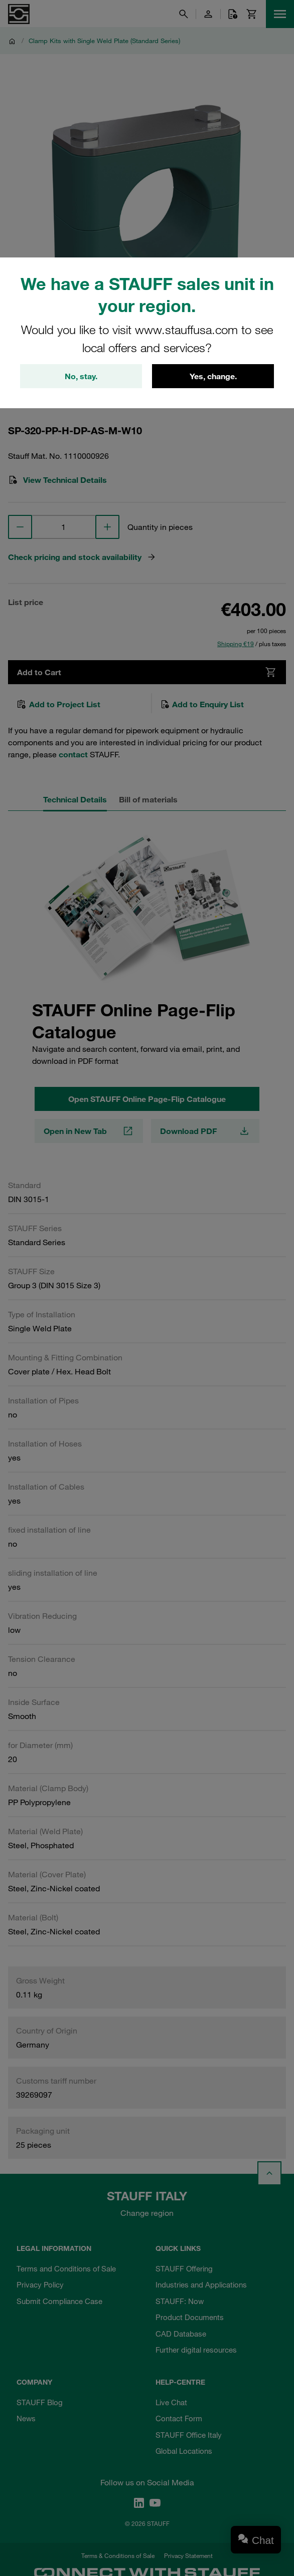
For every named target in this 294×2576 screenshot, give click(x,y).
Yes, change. (213, 376)
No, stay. (81, 376)
